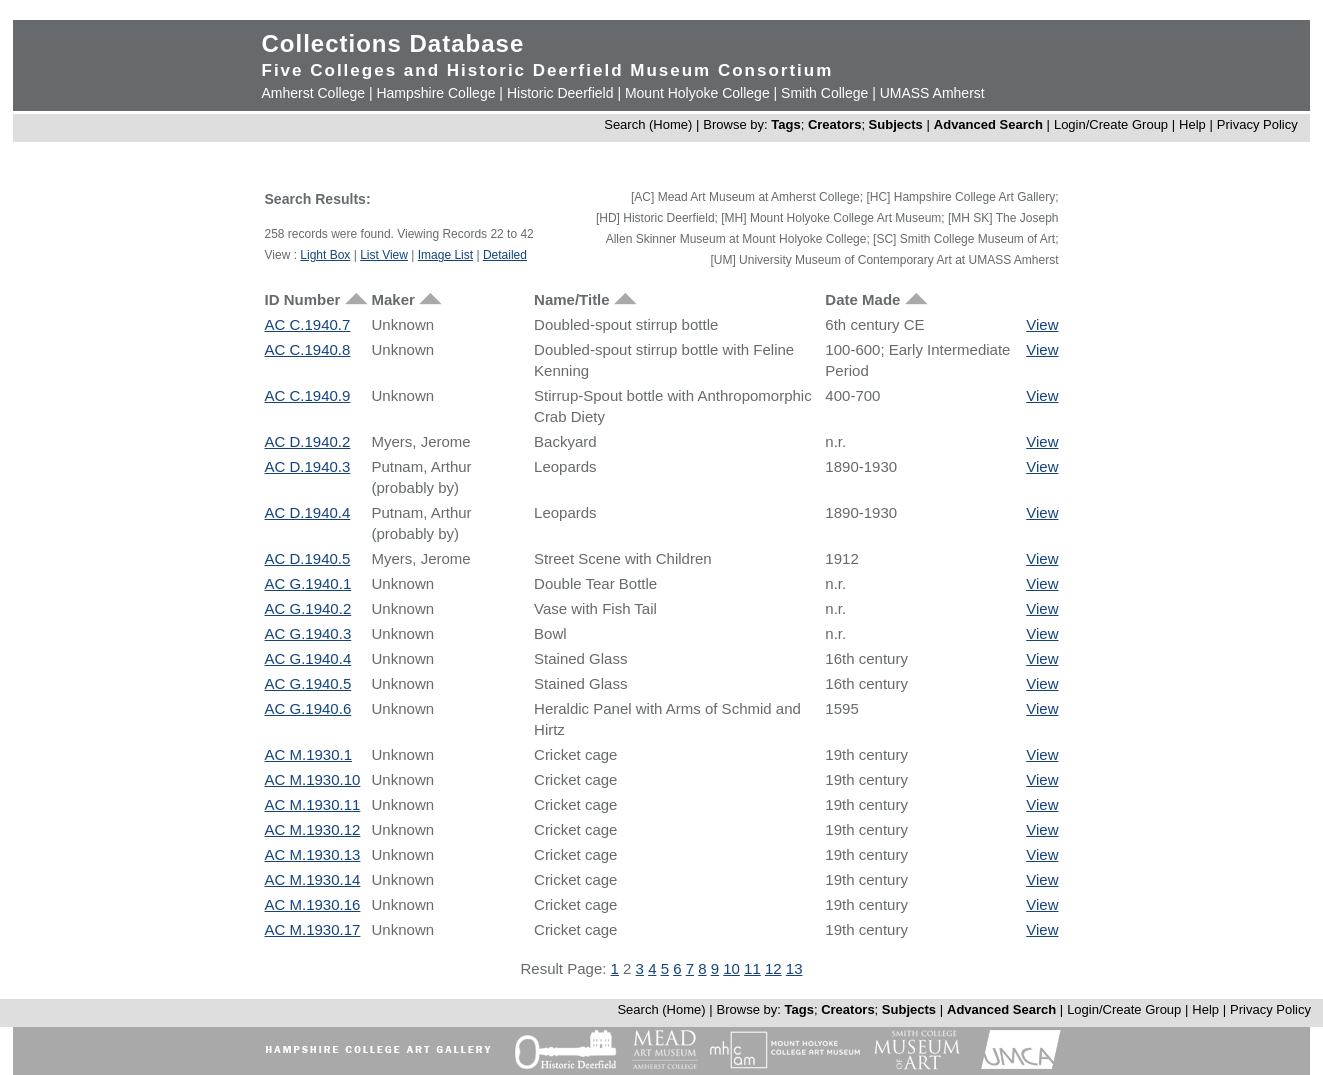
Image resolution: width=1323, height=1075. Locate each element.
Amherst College (314, 93)
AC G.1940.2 (308, 608)
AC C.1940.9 (308, 395)
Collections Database (393, 43)
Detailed (505, 255)
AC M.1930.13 (313, 854)
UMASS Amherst (932, 93)
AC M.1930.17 (313, 929)
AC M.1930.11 (313, 804)
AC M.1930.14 (313, 879)
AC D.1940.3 (308, 466)
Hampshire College (435, 93)
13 (794, 968)
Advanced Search (988, 124)
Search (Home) (648, 124)
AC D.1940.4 (308, 512)
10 (731, 968)
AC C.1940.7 (308, 324)
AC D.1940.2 (308, 441)
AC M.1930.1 (309, 754)
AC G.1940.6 (308, 708)
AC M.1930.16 (313, 904)
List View (384, 255)
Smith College (824, 93)
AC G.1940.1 (308, 583)
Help (1192, 124)
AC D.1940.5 (308, 558)
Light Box (325, 255)
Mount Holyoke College (697, 93)
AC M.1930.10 (313, 779)
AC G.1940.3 (308, 633)
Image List (445, 255)
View (1042, 324)
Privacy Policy (1257, 124)
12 (773, 968)
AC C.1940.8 (308, 349)
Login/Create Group (1113, 124)
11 (752, 968)
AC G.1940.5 (308, 683)
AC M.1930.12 (313, 829)
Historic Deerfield (560, 93)
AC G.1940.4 (308, 658)
